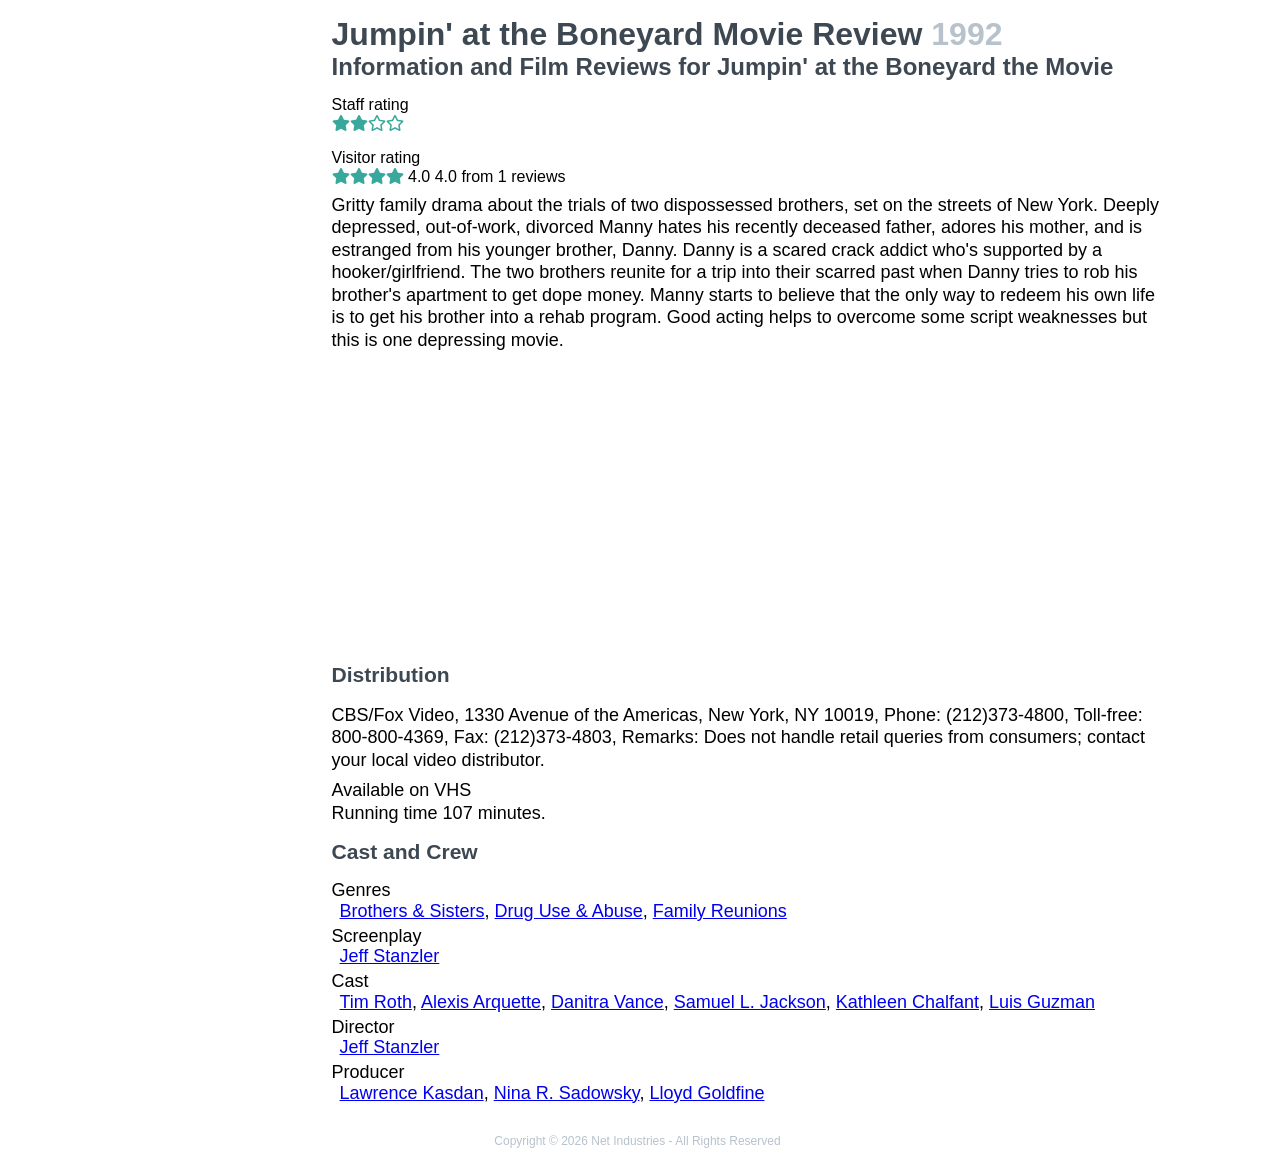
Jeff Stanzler (390, 956)
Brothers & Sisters (412, 911)
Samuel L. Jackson (750, 1002)
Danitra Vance (607, 1002)
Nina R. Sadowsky (567, 1093)
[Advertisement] (222, 316)
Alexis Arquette (481, 1002)
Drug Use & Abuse (569, 911)
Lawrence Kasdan (412, 1093)
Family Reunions (720, 911)
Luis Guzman (1042, 1002)
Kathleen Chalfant (907, 1002)
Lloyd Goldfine (706, 1093)
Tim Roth (376, 1002)
